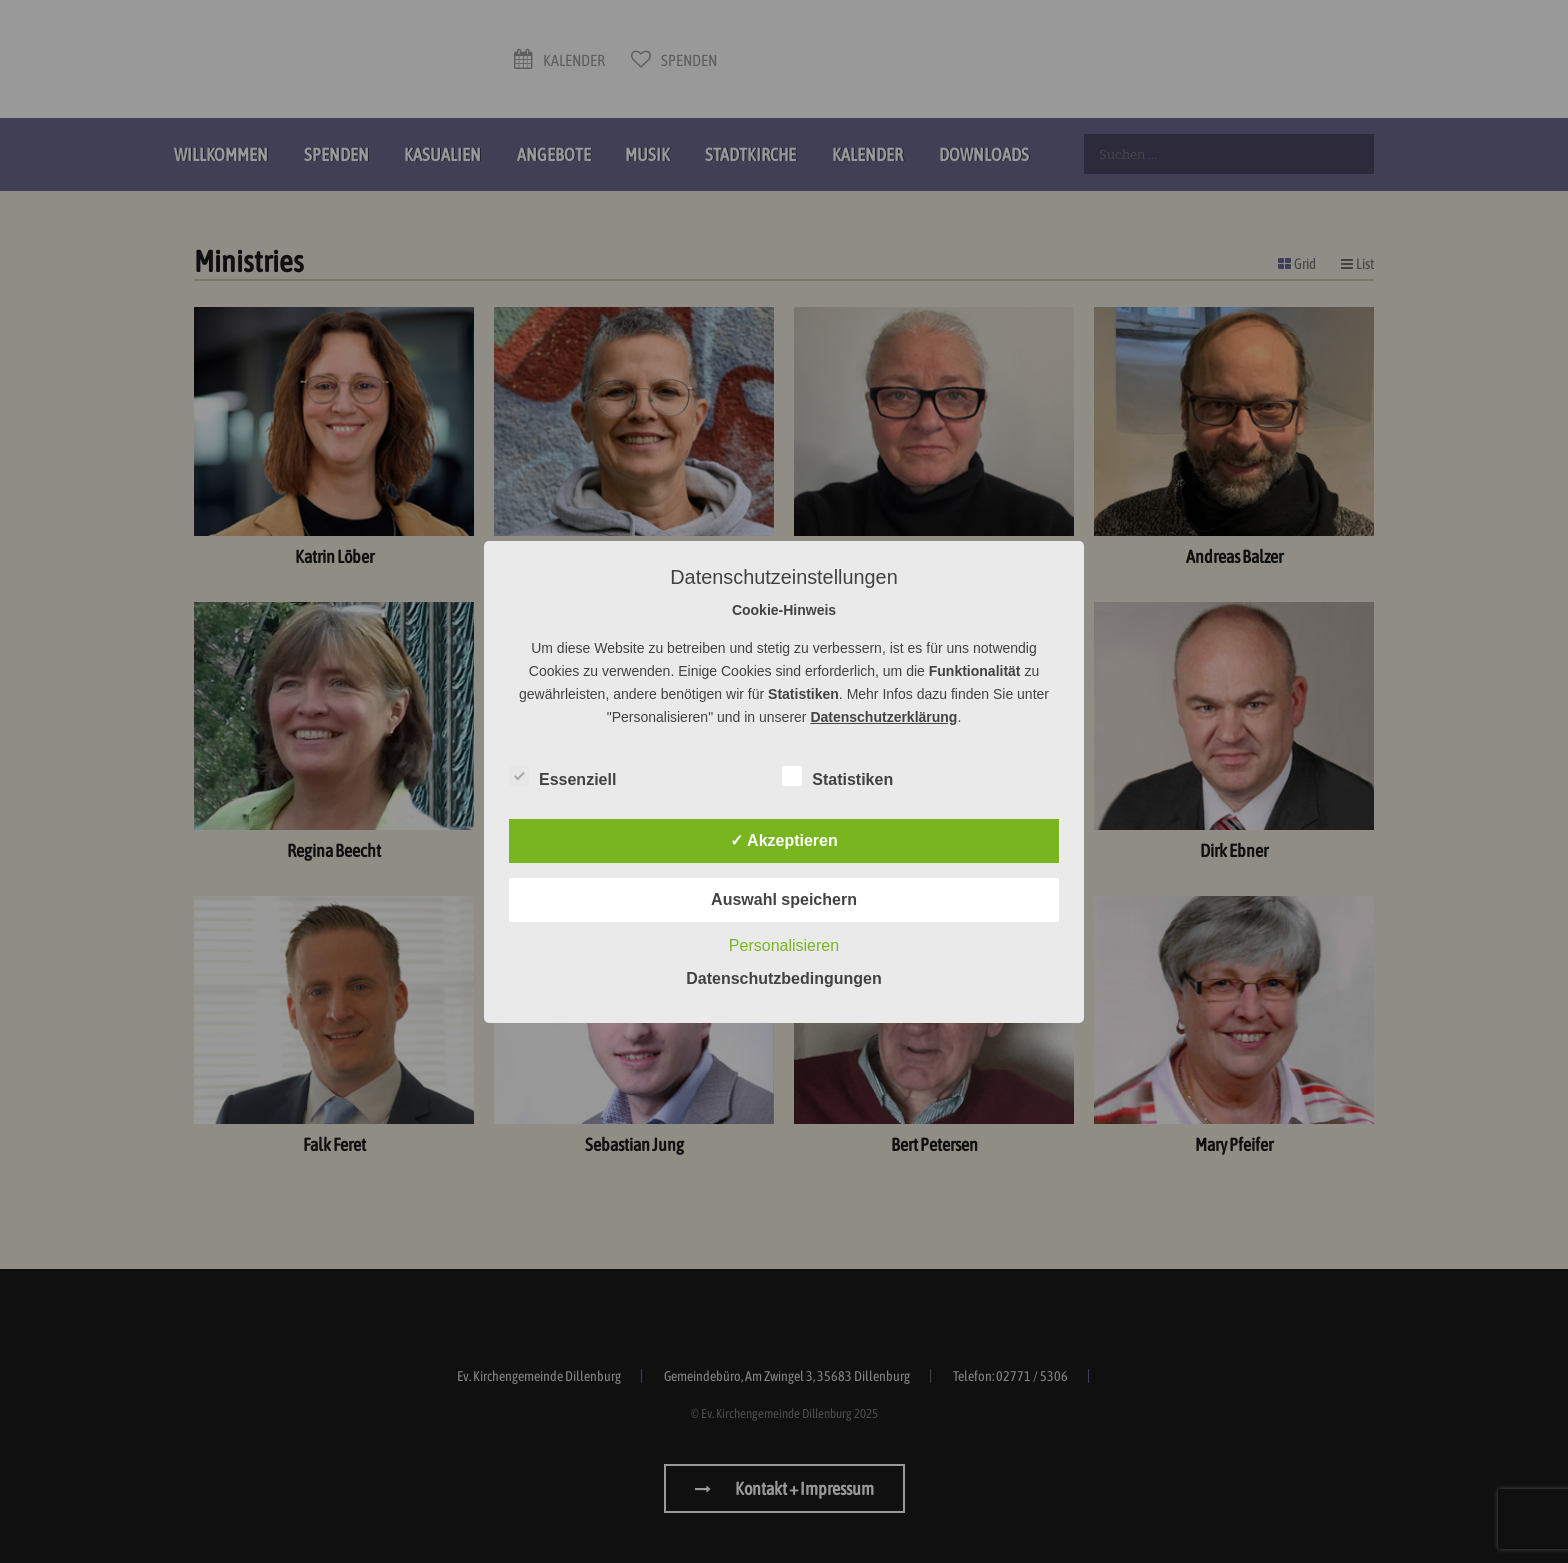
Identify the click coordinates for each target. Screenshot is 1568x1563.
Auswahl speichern (784, 899)
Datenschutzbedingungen (784, 978)
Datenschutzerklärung (883, 717)
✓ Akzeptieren (784, 840)
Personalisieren (784, 945)
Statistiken (837, 776)
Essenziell (562, 776)
